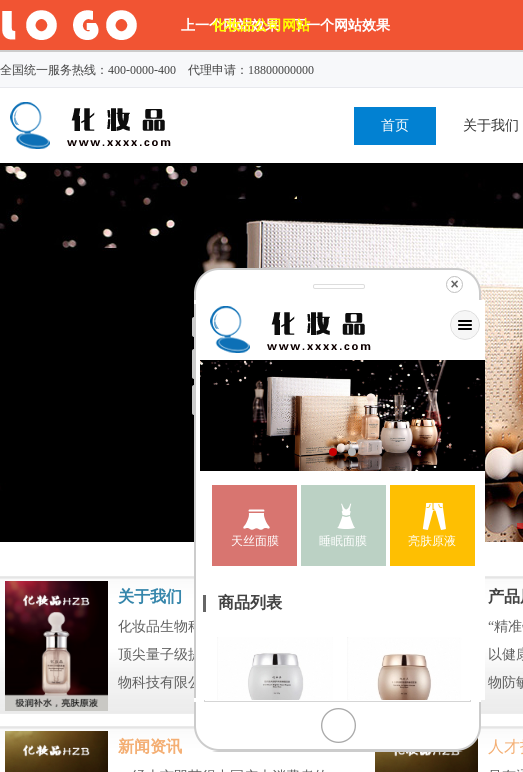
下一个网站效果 (341, 25)
